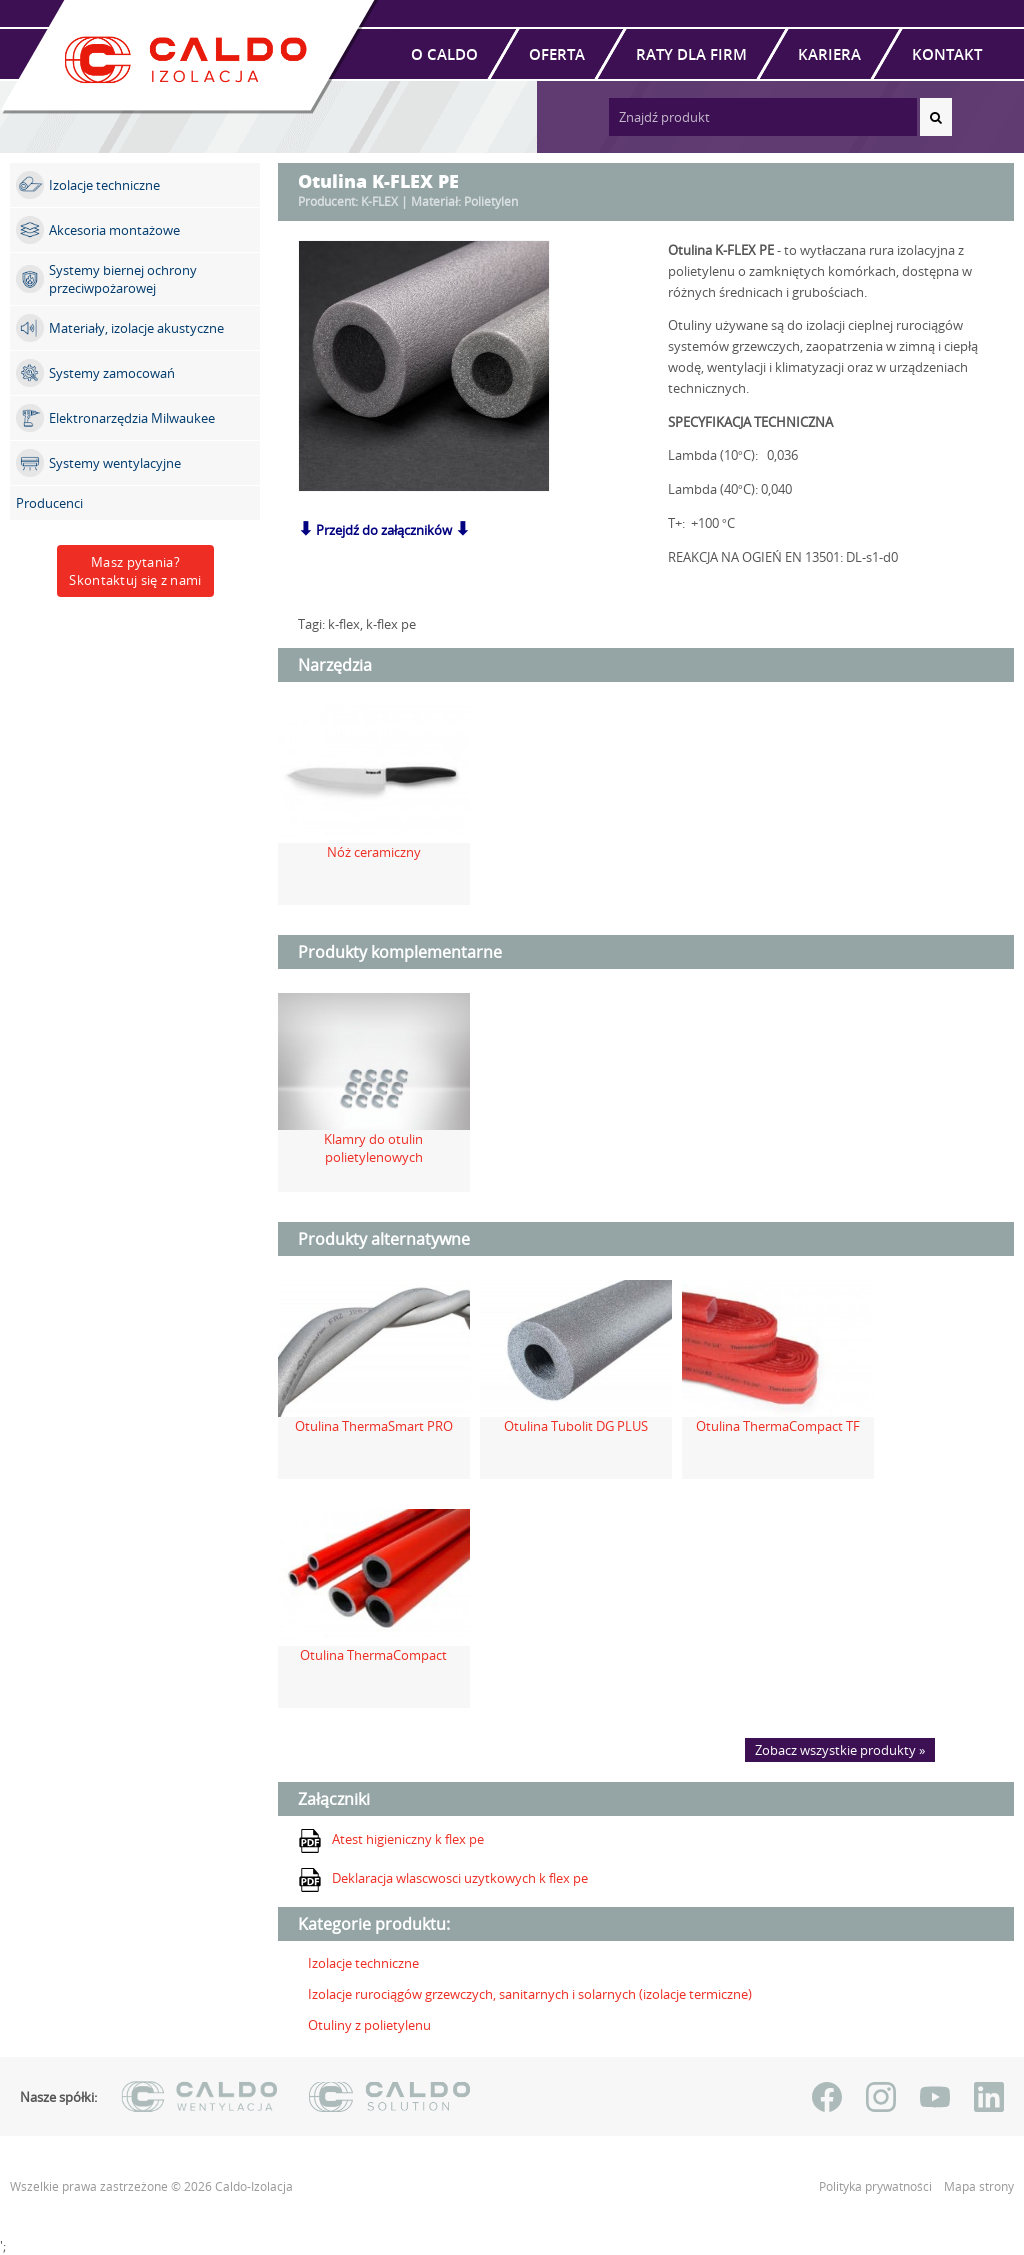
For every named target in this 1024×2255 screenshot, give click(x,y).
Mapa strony (979, 2186)
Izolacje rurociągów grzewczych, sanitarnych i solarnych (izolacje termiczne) (530, 1994)
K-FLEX (379, 201)
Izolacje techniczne (363, 1963)
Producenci (49, 503)
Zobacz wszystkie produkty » (840, 1750)
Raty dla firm (691, 54)
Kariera (829, 54)
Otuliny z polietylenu (369, 2025)
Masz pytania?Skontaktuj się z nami (135, 571)
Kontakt (947, 54)
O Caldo (444, 54)
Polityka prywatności (877, 2186)
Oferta (557, 54)
